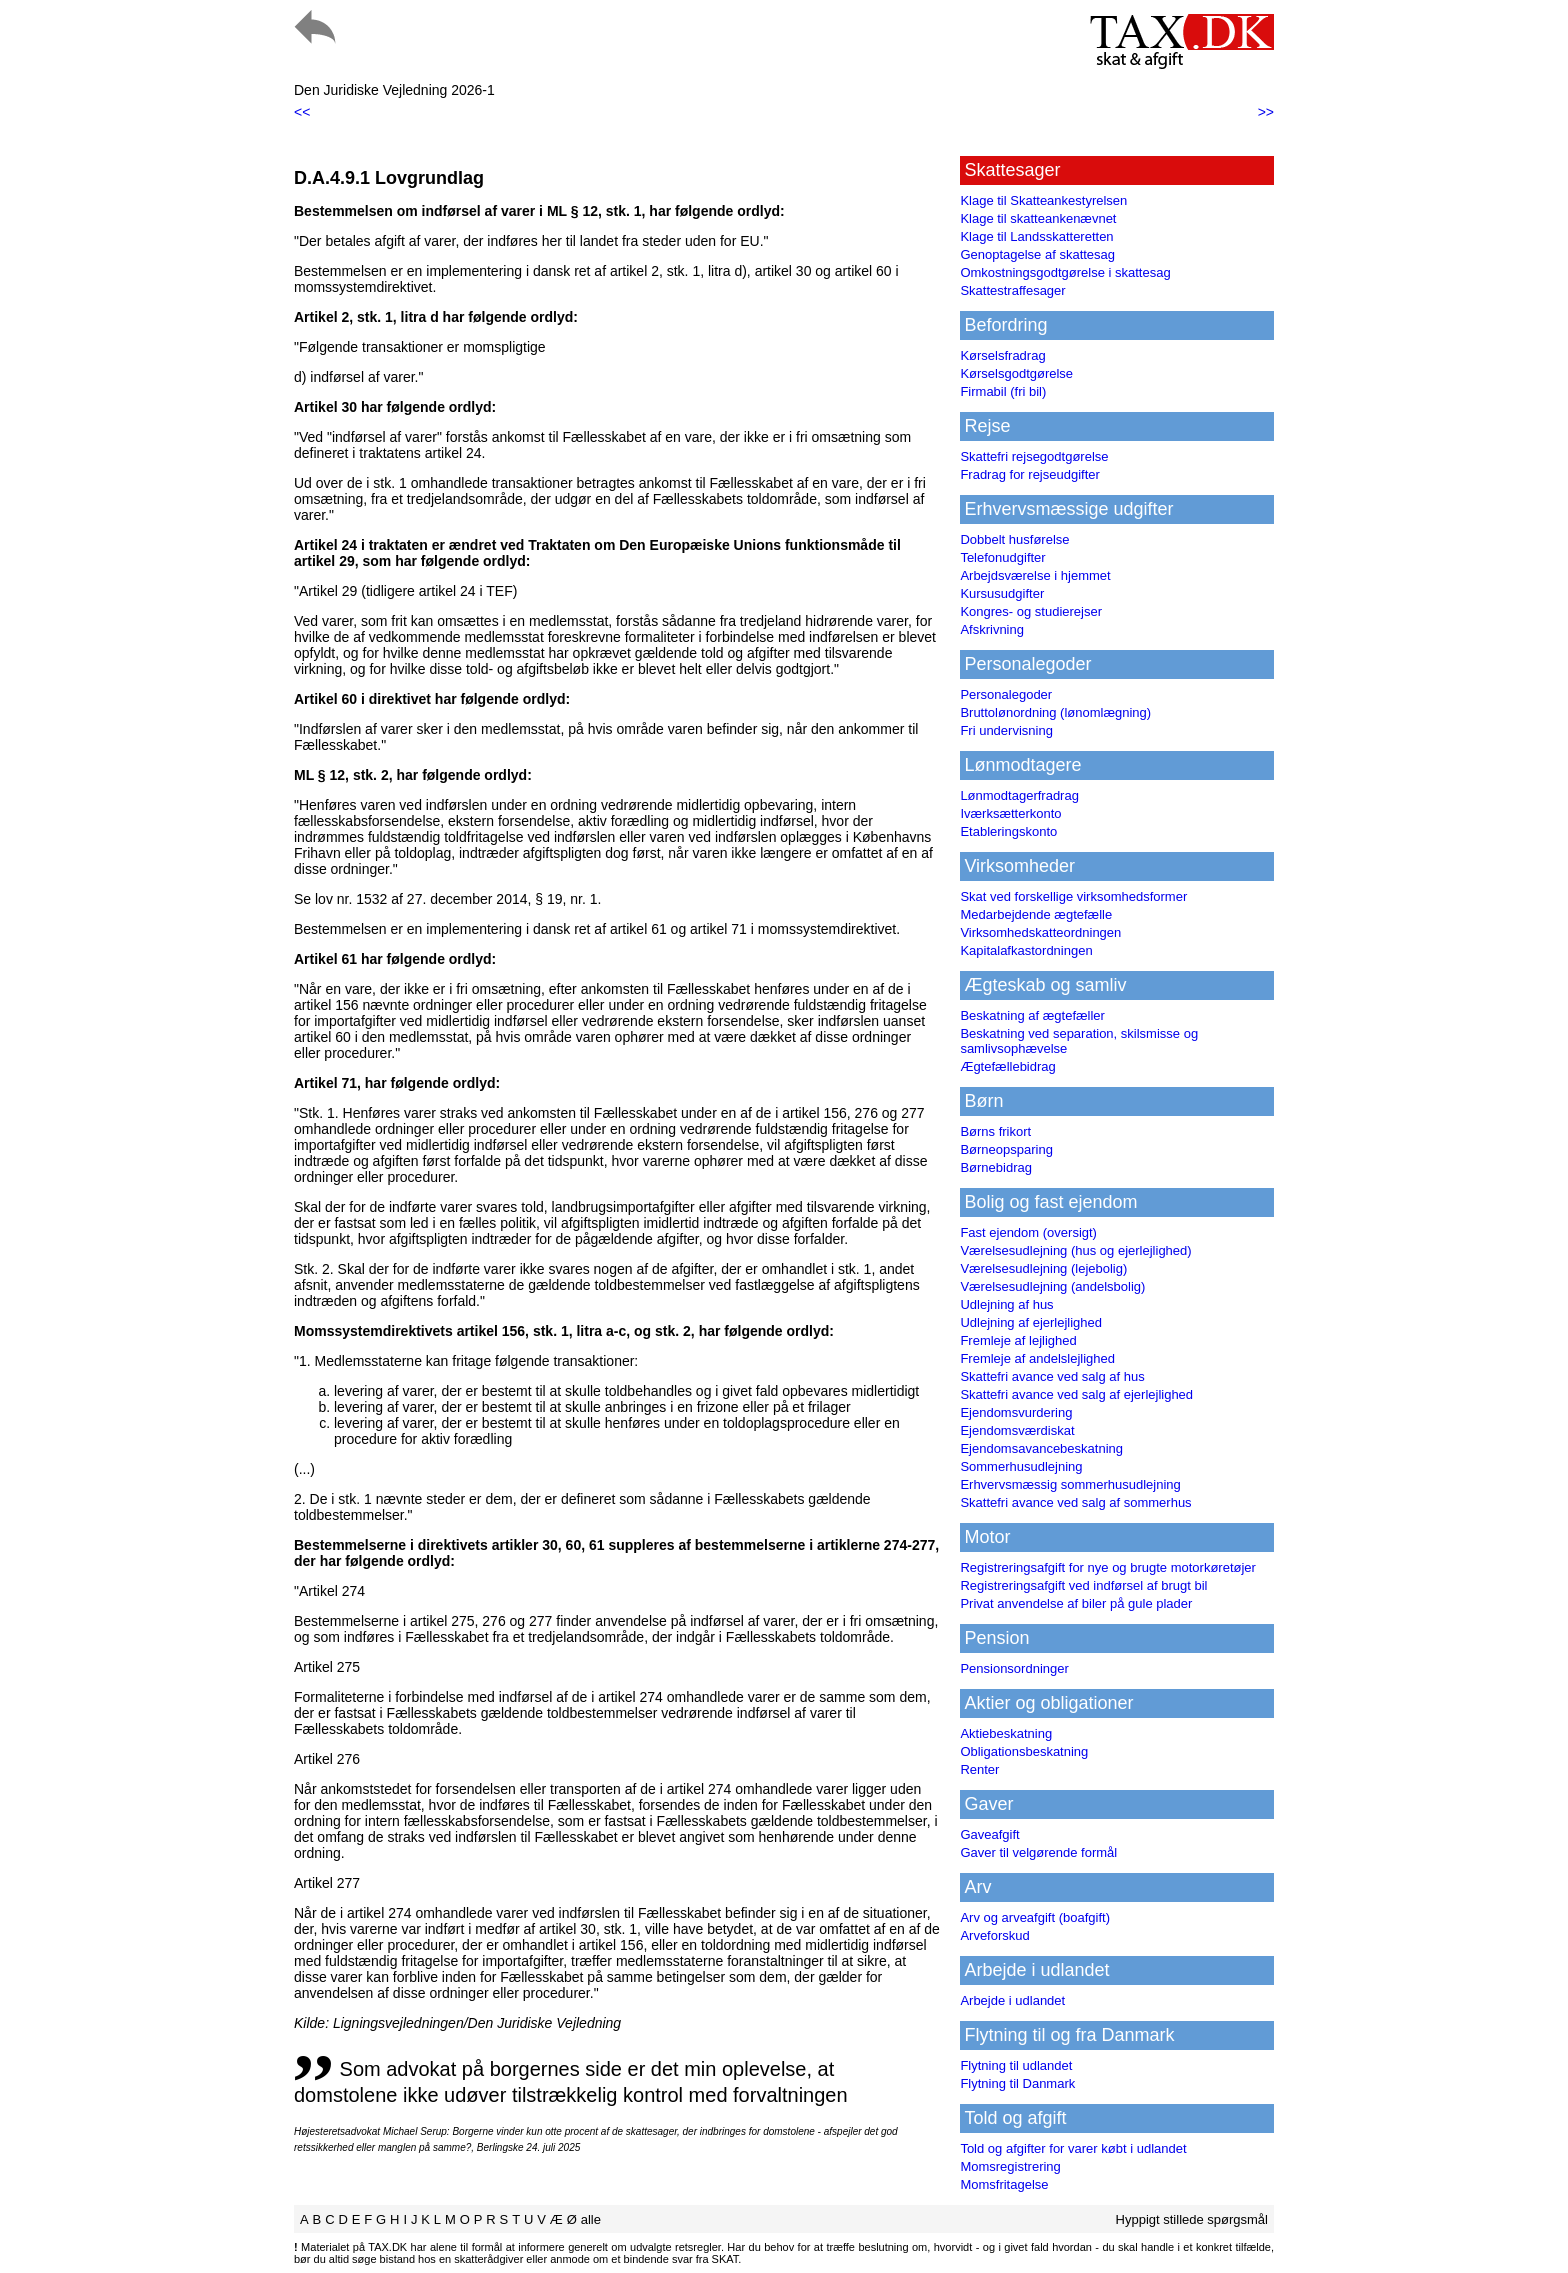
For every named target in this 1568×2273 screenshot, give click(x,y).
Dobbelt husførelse (1014, 539)
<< (302, 112)
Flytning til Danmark (1017, 2083)
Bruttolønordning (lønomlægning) (1055, 712)
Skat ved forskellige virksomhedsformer (1073, 896)
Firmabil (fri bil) (1003, 391)
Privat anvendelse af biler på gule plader (1076, 1603)
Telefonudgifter (1002, 557)
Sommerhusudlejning (1021, 1466)
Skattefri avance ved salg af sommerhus (1075, 1502)
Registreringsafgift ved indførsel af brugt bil (1083, 1585)
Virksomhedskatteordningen (1040, 932)
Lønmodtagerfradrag (1019, 795)
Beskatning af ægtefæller (1032, 1015)
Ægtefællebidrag (1007, 1066)
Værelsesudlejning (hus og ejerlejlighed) (1075, 1250)
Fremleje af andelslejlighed (1037, 1358)
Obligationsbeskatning (1024, 1751)
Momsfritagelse (1004, 2184)
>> (1266, 112)
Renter (979, 1769)
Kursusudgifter (1002, 593)
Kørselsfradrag (1002, 355)
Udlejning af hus (1006, 1304)
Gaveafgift (989, 1834)
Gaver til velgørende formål (1038, 1852)
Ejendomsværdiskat (1017, 1430)
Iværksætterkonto (1010, 813)
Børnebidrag (996, 1167)
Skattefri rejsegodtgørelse (1034, 456)
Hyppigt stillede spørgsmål (1192, 2219)
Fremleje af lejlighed (1018, 1340)
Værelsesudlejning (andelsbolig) (1052, 1286)
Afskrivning (992, 629)
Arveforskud (994, 1935)
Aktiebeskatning (1006, 1733)
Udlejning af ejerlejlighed (1031, 1322)
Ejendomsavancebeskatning (1041, 1448)
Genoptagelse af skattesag (1037, 254)
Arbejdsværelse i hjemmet (1035, 575)
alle (591, 2219)
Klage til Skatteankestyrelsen (1043, 200)
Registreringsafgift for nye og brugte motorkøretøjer (1108, 1567)
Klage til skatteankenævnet (1038, 218)
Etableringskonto (1008, 831)
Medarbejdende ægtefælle (1036, 914)
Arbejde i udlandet (1012, 2000)
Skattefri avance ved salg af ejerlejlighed (1076, 1394)
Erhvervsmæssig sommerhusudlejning (1070, 1484)
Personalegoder (1006, 694)
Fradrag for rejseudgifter (1029, 474)
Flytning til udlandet (1016, 2065)
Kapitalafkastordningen (1026, 950)
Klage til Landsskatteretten (1036, 236)
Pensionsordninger (1014, 1668)
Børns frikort (995, 1131)
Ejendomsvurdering (1016, 1412)
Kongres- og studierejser (1031, 611)
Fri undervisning (1006, 730)
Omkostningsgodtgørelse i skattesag (1065, 272)
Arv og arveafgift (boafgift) (1035, 1917)
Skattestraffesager (1012, 290)
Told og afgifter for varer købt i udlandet (1073, 2148)
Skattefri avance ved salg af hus (1052, 1376)
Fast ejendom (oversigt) (1028, 1232)
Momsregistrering (1010, 2166)
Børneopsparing (1006, 1149)
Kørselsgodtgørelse (1016, 373)
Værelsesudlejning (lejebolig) (1043, 1268)
